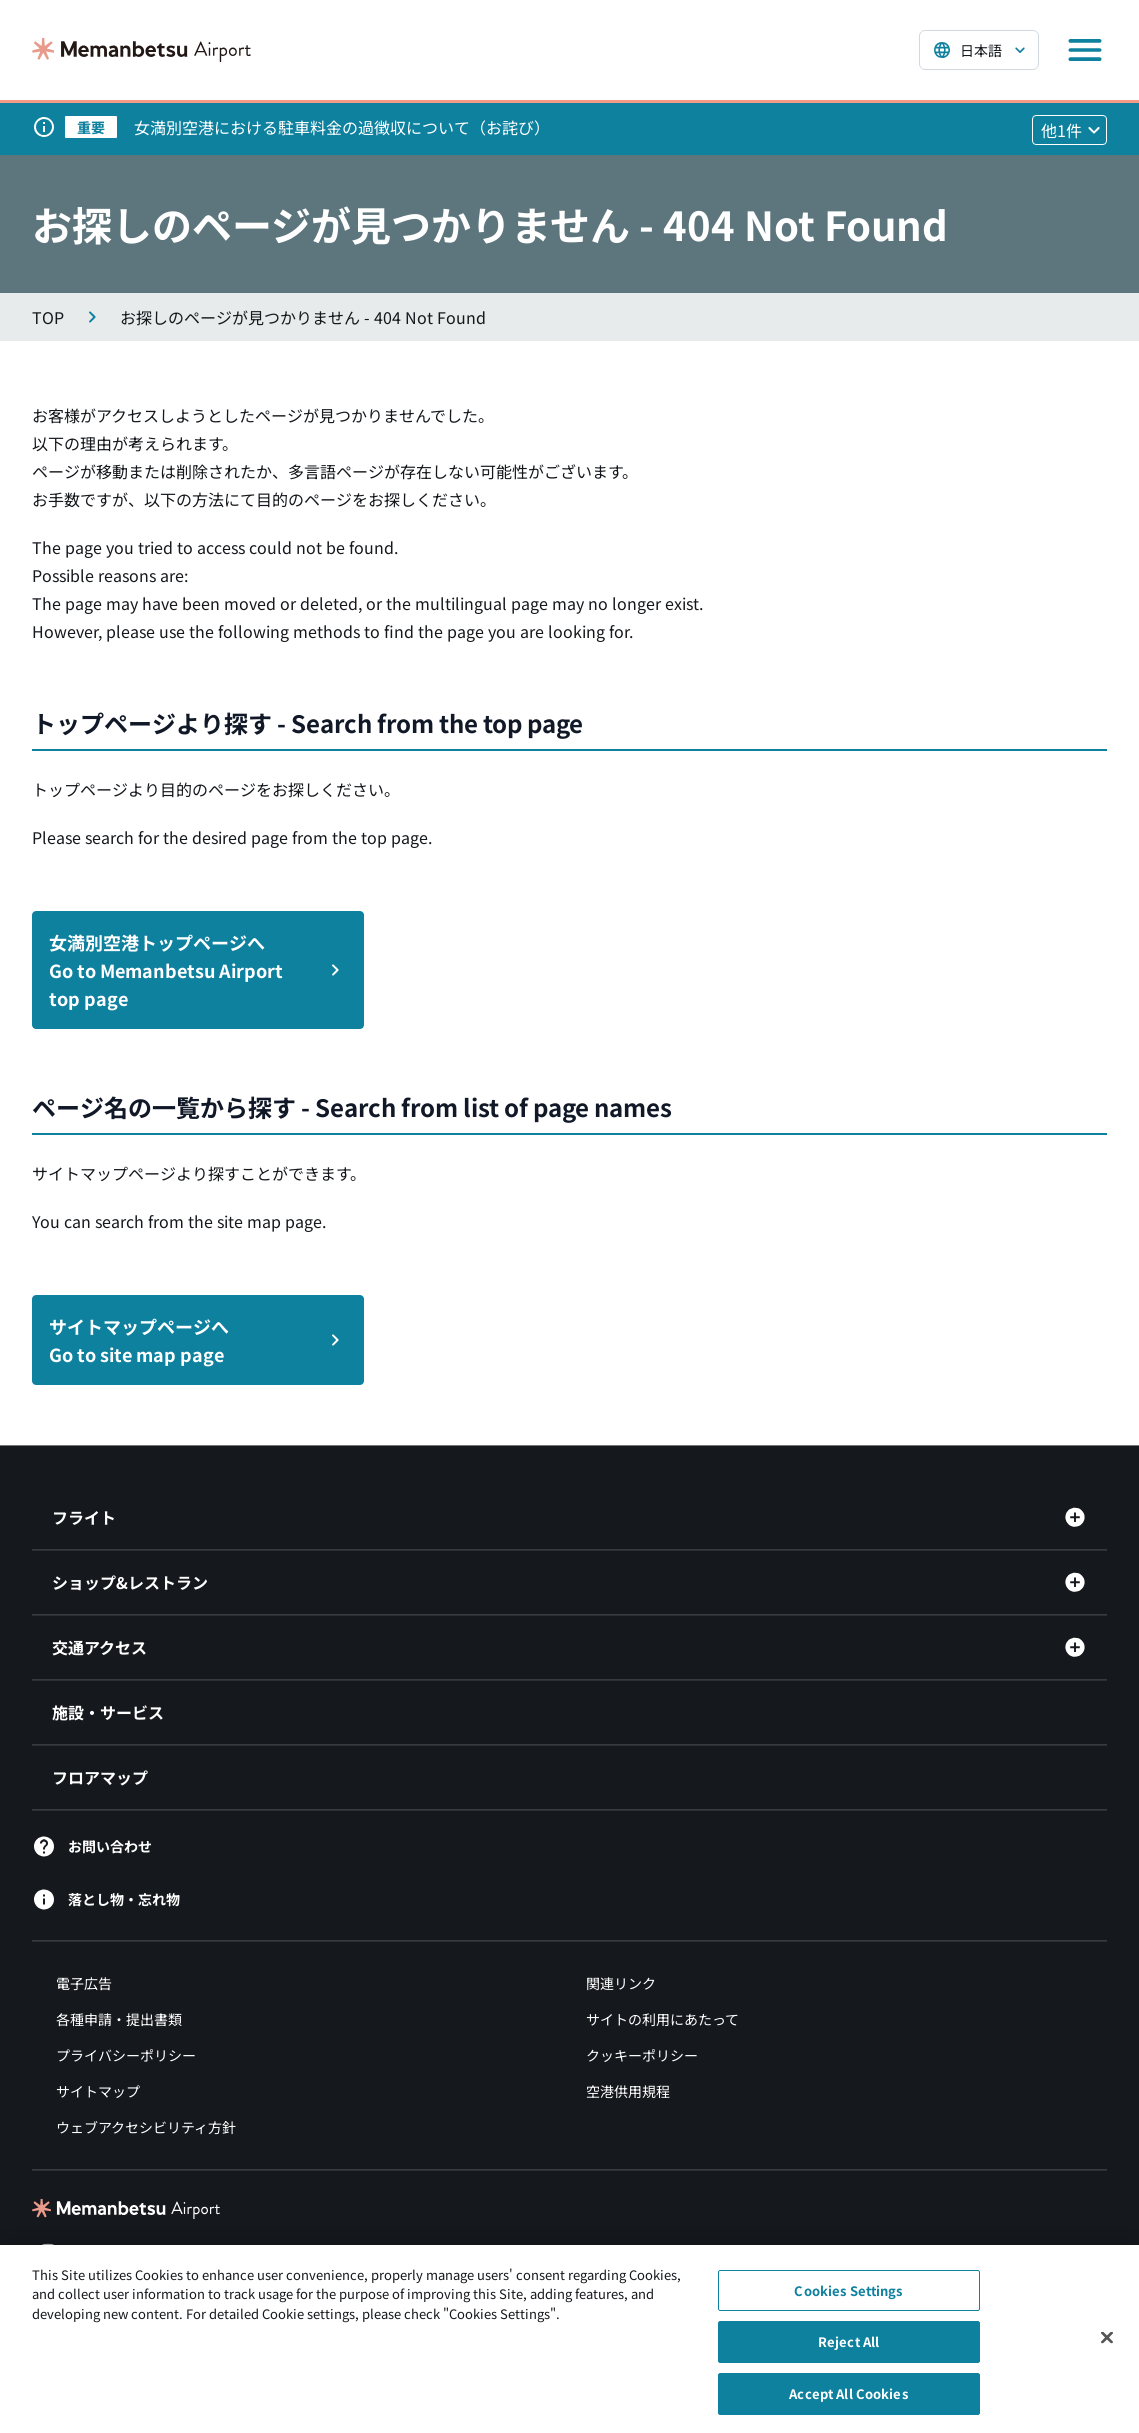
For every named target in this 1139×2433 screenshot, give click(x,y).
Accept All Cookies (848, 2402)
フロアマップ (100, 1777)
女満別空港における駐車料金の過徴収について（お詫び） (342, 127)
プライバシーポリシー (126, 2055)
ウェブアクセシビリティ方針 (146, 2127)
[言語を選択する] (979, 50)
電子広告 (84, 1983)
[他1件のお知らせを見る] (1069, 130)
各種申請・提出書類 (119, 2019)
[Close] (1107, 2346)
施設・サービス (108, 1712)
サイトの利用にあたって (662, 2019)
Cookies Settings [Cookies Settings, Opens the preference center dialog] (848, 2299)
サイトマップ (98, 2091)
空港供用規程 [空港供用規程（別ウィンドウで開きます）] (628, 2091)
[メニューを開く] (1085, 50)
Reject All (848, 2350)
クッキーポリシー (642, 2055)
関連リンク (621, 1983)
